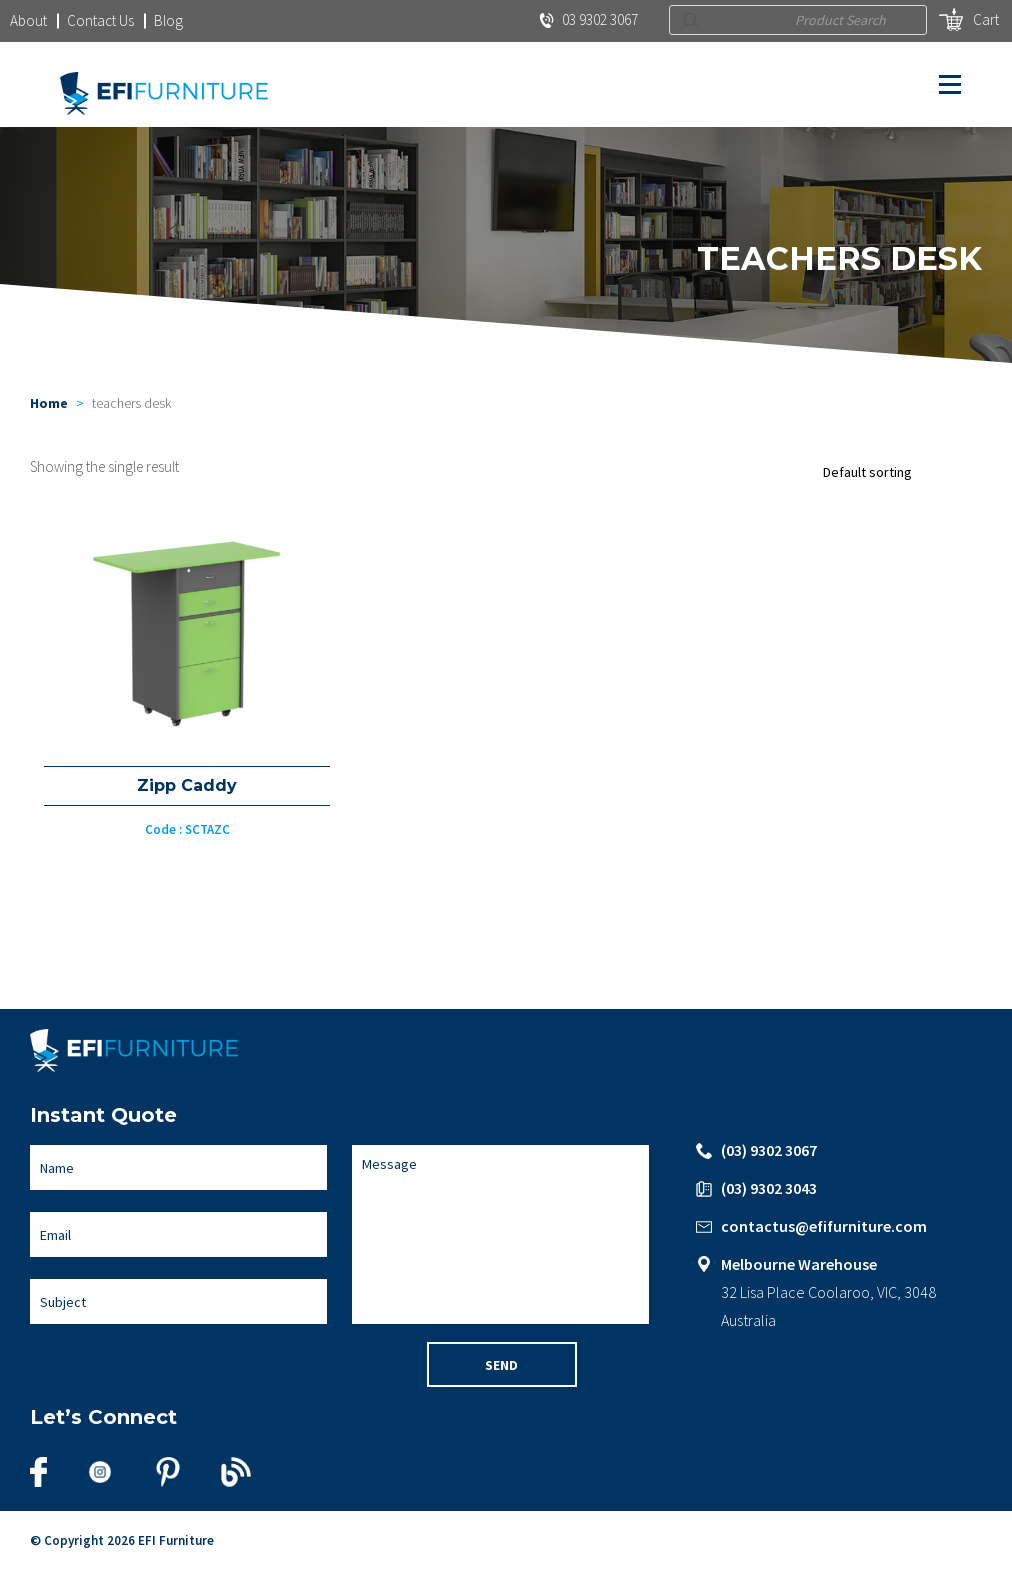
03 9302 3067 (588, 19)
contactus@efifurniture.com (824, 1226)
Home (49, 403)
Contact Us (100, 20)
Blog (168, 20)
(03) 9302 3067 (769, 1150)
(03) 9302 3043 (769, 1188)
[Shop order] (897, 472)
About (28, 20)
